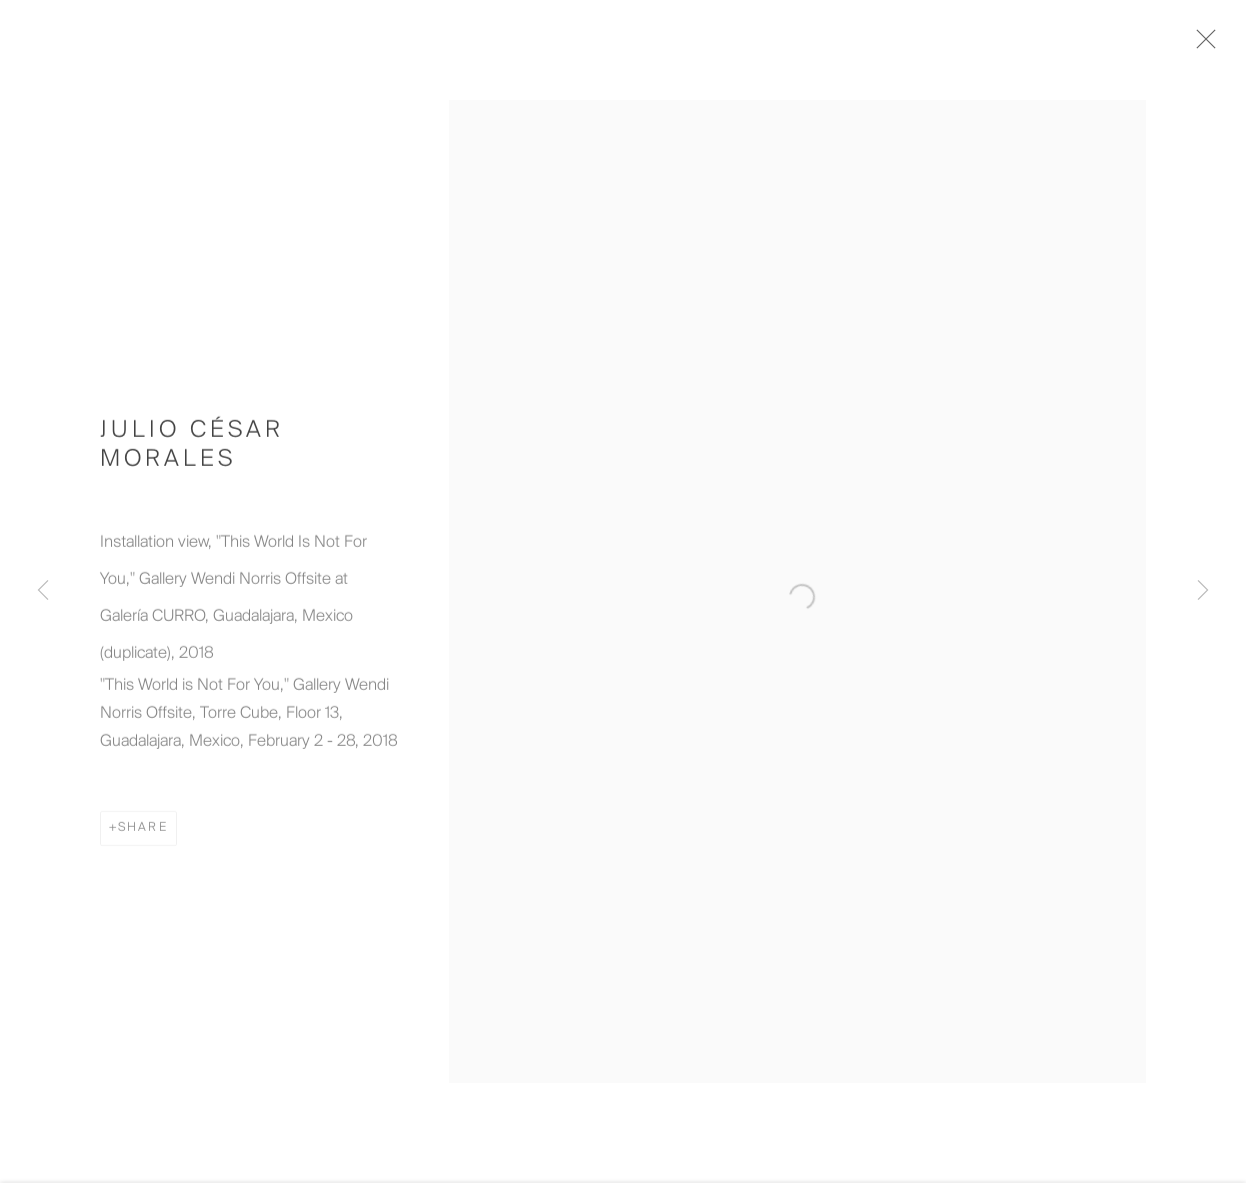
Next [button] (1203, 591)
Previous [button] (43, 591)
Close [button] (1218, 45)
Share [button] (143, 835)
